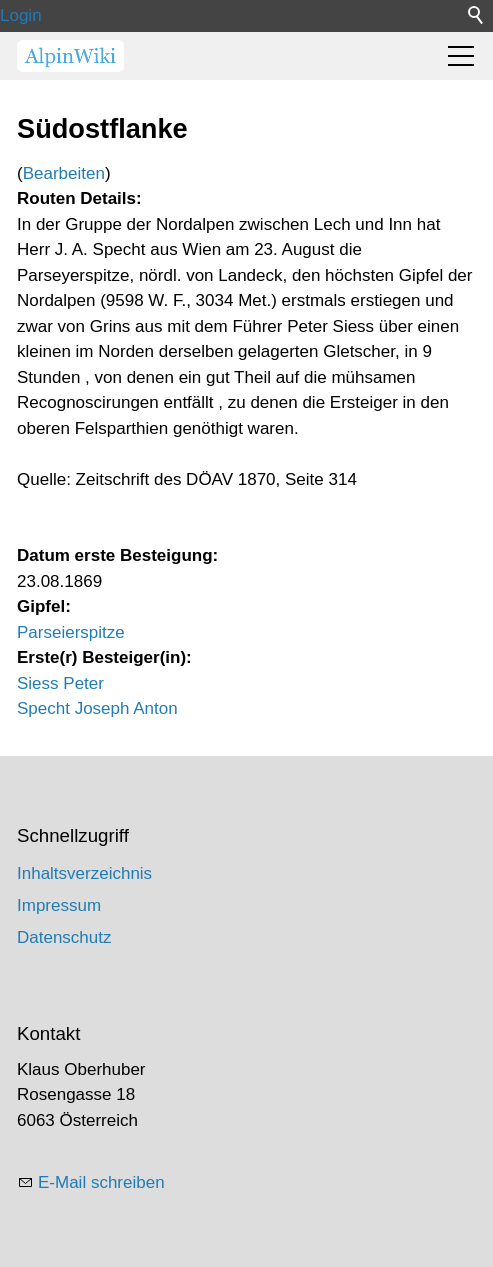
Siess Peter (60, 683)
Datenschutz (64, 937)
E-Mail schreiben (101, 1182)
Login (21, 15)
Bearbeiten (64, 173)
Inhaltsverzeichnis (84, 873)
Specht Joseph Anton (97, 708)
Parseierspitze (71, 632)
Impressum (59, 905)
